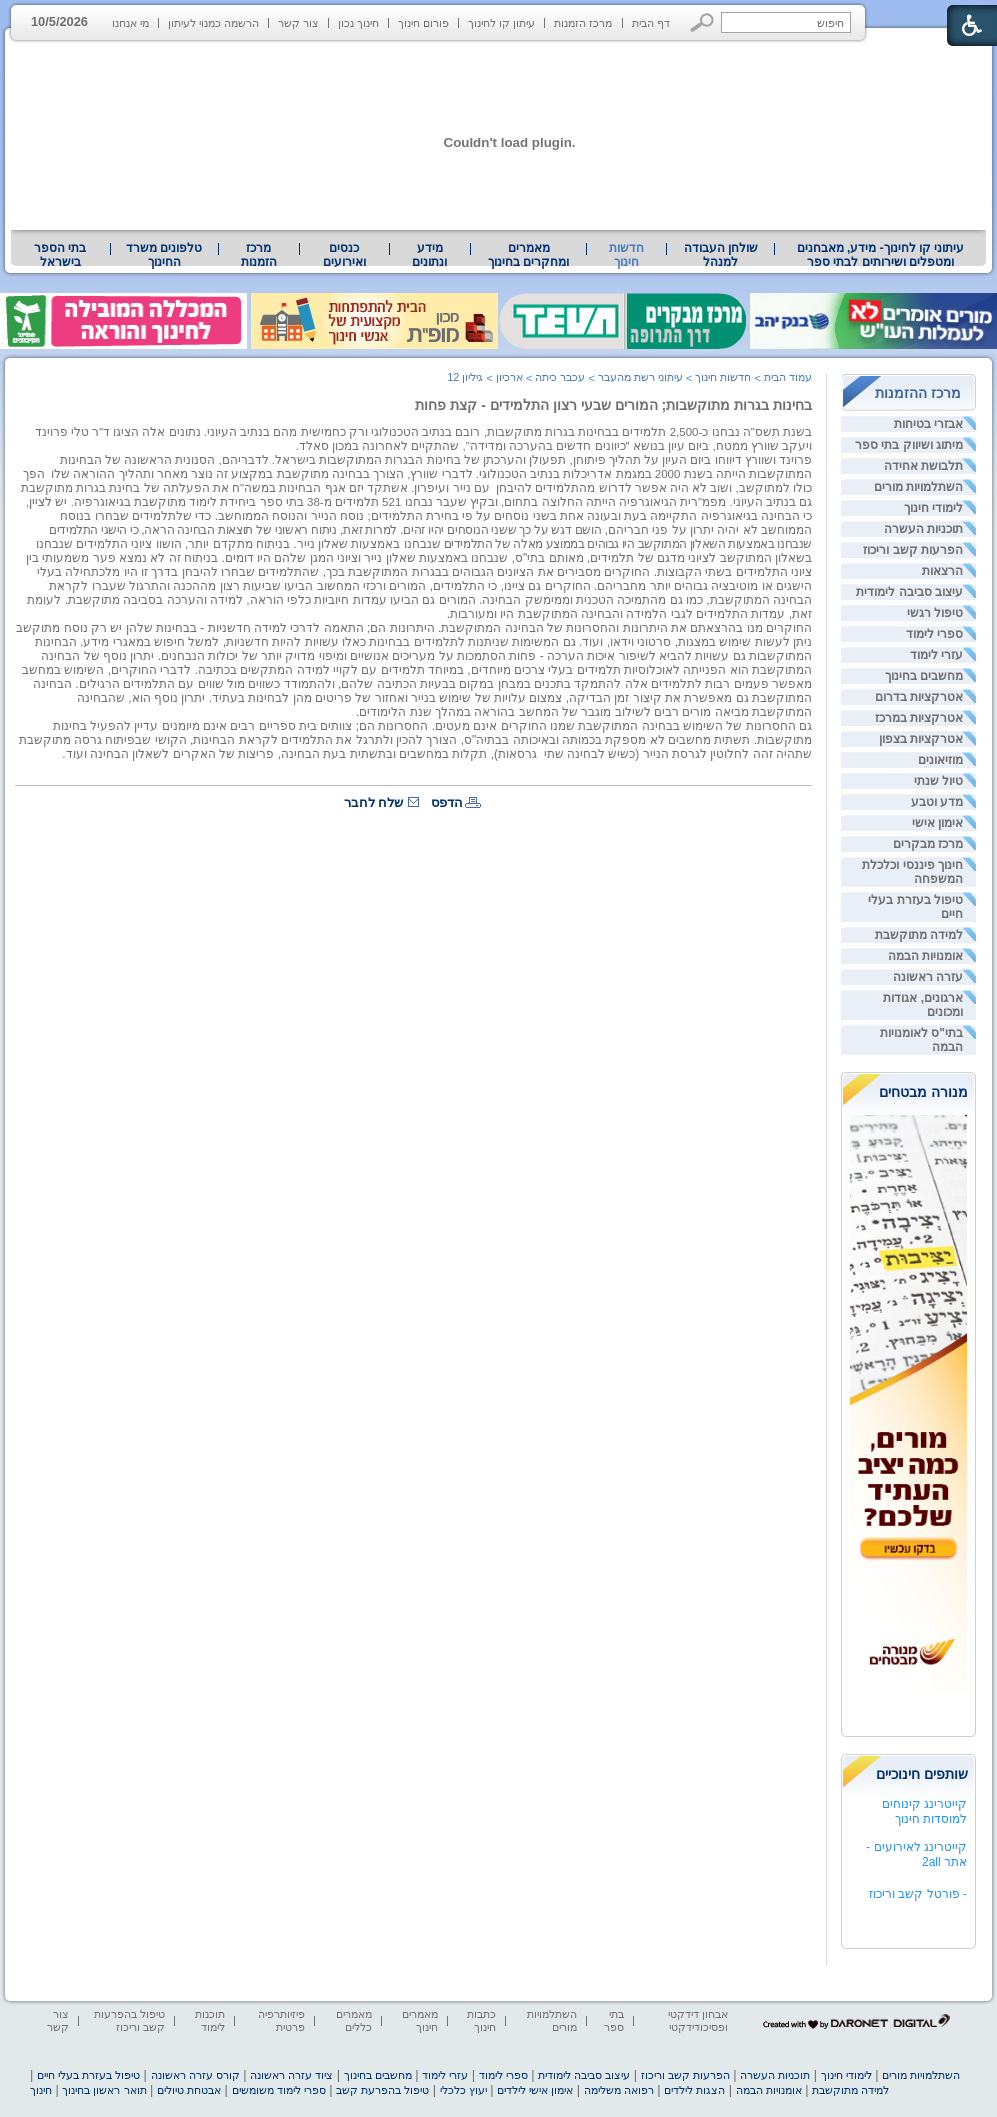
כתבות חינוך (481, 2020)
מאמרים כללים (354, 2020)
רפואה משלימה (619, 2090)
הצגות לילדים (694, 2090)
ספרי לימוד (934, 634)
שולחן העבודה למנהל (721, 255)
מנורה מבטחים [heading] (923, 1092)
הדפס (447, 802)
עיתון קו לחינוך (501, 23)
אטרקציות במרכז (919, 718)
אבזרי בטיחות (928, 424)
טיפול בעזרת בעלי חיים (88, 2075)
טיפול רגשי (935, 613)
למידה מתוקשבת (919, 935)
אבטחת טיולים (189, 2090)
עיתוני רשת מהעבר (640, 377)
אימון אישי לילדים (535, 2090)
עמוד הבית (788, 377)
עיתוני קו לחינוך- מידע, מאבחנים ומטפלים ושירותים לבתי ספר (881, 255)
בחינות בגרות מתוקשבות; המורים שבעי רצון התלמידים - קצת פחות (613, 405)
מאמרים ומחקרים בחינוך (528, 255)
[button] (702, 22)
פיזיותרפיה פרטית (281, 2020)
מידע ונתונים (429, 255)
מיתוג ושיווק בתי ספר (909, 445)
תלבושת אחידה (923, 466)
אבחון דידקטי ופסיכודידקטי (698, 2020)
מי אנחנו (130, 23)
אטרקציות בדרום (919, 697)
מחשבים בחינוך (924, 676)
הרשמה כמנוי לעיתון (213, 23)
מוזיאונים (940, 760)
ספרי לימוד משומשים (279, 2090)
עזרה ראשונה (928, 977)
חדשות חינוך (626, 255)
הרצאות (942, 571)
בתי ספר (614, 2020)
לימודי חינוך (933, 508)
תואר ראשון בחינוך (104, 2090)
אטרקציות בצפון (921, 739)
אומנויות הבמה (925, 956)
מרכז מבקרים (928, 844)
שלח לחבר (374, 802)
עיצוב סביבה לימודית (909, 592)
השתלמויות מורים (918, 487)
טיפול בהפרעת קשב (382, 2090)
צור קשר (298, 23)
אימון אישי (937, 823)
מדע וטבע (937, 802)
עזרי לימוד (936, 655)
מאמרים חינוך (420, 2020)
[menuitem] (880, 255)
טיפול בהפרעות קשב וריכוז (129, 2020)
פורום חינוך (423, 23)
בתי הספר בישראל (60, 255)
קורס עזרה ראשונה (195, 2075)
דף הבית (651, 23)
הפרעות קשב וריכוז (913, 550)
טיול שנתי (938, 781)
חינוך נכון (358, 23)
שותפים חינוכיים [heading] (922, 1774)
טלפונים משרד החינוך (164, 255)
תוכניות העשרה (923, 529)
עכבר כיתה (560, 377)
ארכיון (509, 377)
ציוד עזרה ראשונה (291, 2075)
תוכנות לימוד (210, 2020)
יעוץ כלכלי (463, 2090)
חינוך (41, 2090)
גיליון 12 (465, 377)
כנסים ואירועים (344, 255)
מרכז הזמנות (583, 23)
